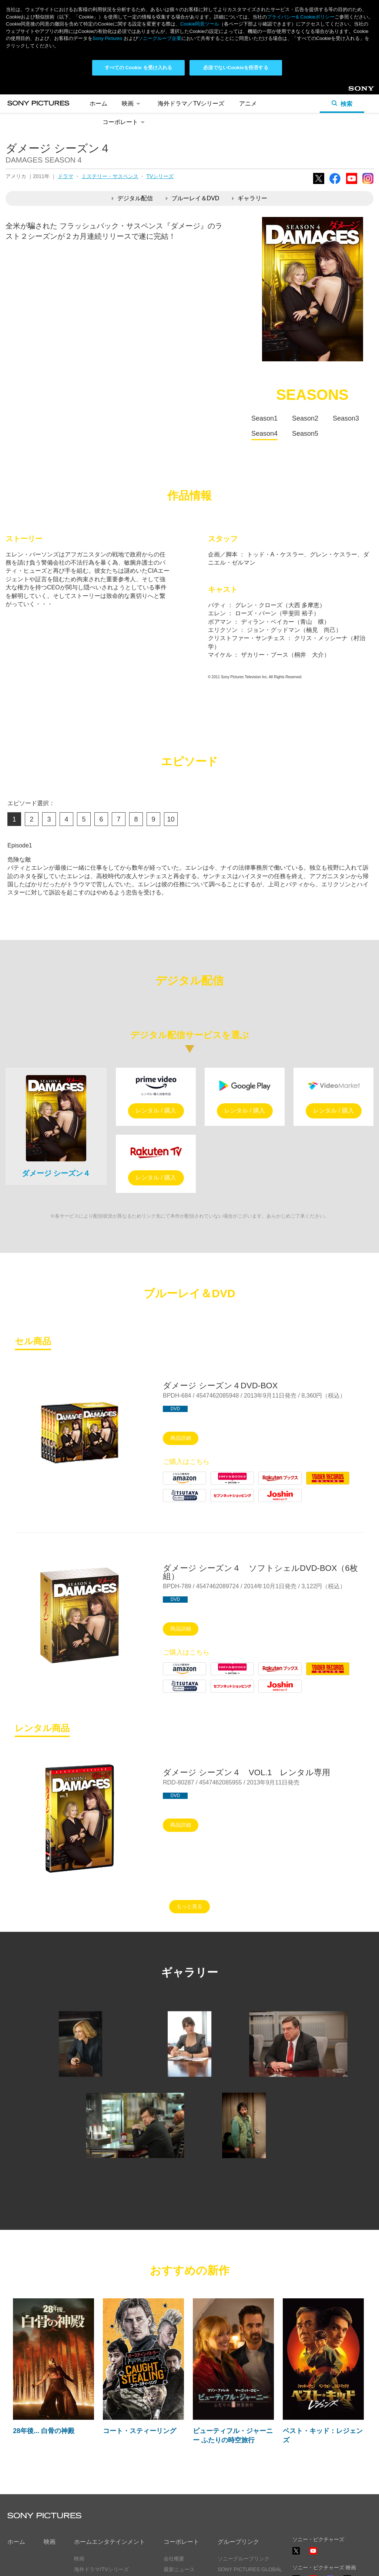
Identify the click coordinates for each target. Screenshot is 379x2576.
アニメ (248, 103)
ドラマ (65, 176)
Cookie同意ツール (199, 24)
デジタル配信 (132, 198)
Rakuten (269, 1484)
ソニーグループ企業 (159, 38)
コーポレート (125, 122)
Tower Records (326, 1484)
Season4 (264, 433)
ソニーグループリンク (243, 2559)
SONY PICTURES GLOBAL (250, 2569)
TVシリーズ (160, 176)
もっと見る (189, 1906)
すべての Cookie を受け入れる (138, 67)
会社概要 (174, 2559)
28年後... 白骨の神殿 (43, 2431)
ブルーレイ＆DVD (192, 198)
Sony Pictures (107, 38)
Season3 (346, 418)
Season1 (264, 418)
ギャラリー (249, 198)
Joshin (266, 1692)
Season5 (305, 433)
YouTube (313, 2554)
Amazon (174, 1484)
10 (170, 819)
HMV (217, 1484)
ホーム (98, 103)
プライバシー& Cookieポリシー (301, 17)
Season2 (305, 418)
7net (216, 1692)
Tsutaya (173, 1692)
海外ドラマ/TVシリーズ (101, 2569)
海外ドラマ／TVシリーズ (191, 103)
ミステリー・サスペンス (109, 176)
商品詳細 (180, 1438)
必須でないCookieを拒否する (235, 67)
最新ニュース (179, 2569)
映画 (132, 103)
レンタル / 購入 (155, 1110)
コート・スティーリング (139, 2431)
